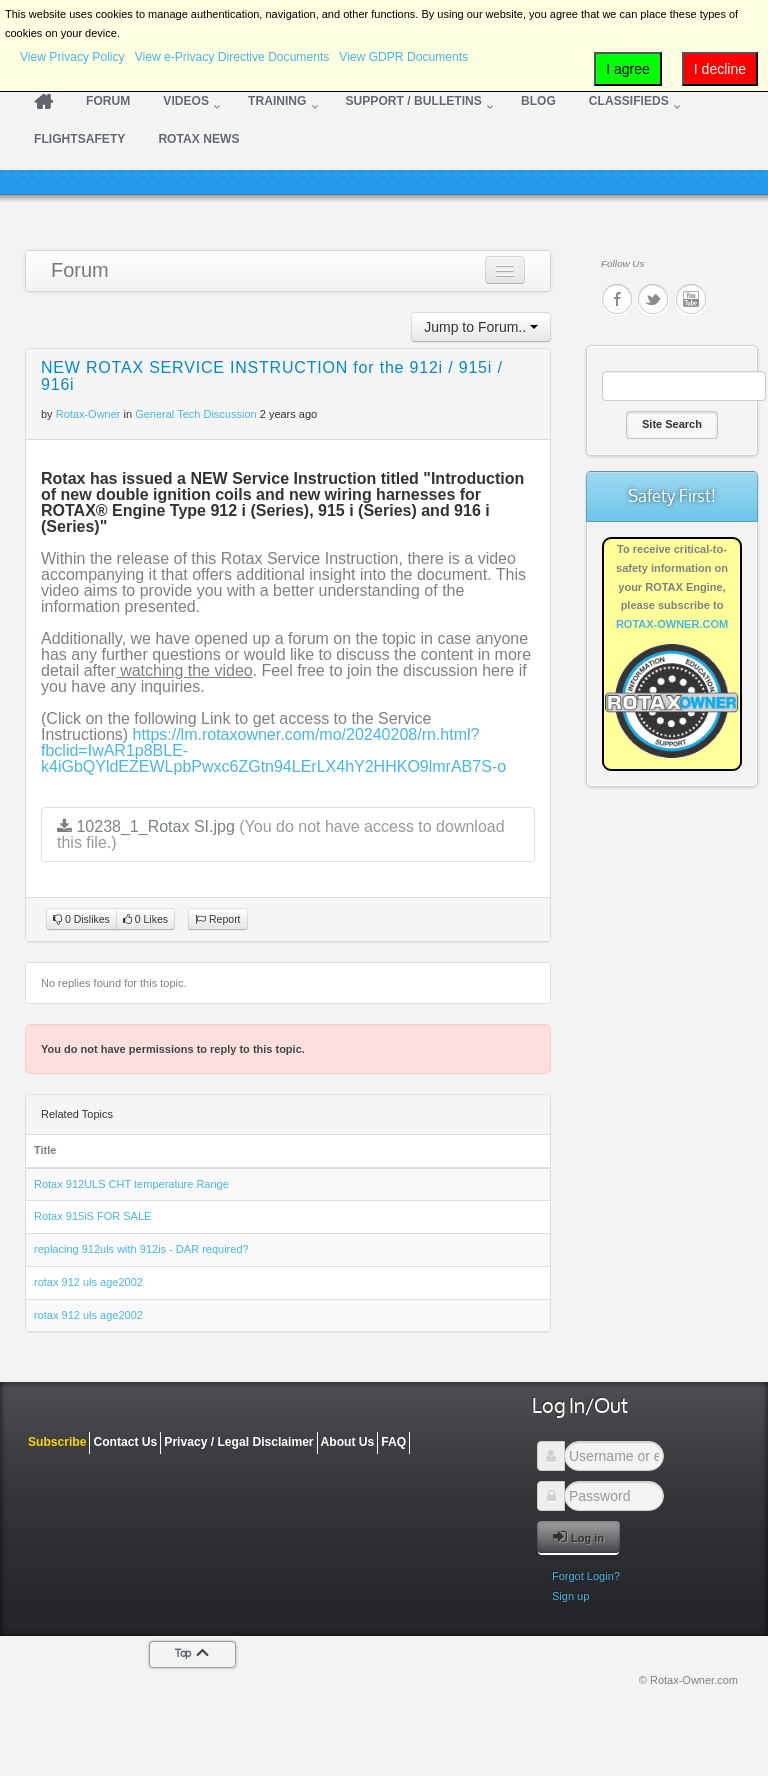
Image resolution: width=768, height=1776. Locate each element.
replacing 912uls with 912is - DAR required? (141, 1249)
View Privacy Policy (72, 57)
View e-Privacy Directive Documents (232, 57)
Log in (578, 1536)
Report (217, 919)
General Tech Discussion (195, 414)
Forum (80, 270)
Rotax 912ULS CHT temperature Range (131, 1184)
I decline (720, 69)
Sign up (570, 1596)
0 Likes (145, 919)
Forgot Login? (586, 1576)
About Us (348, 1442)
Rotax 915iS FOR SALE (92, 1216)
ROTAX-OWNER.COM (672, 624)
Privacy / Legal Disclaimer (238, 1442)
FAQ (393, 1442)
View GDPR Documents (403, 57)
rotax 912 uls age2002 (88, 1282)
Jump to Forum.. (481, 327)
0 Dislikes (81, 919)
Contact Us (125, 1442)
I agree (628, 69)
